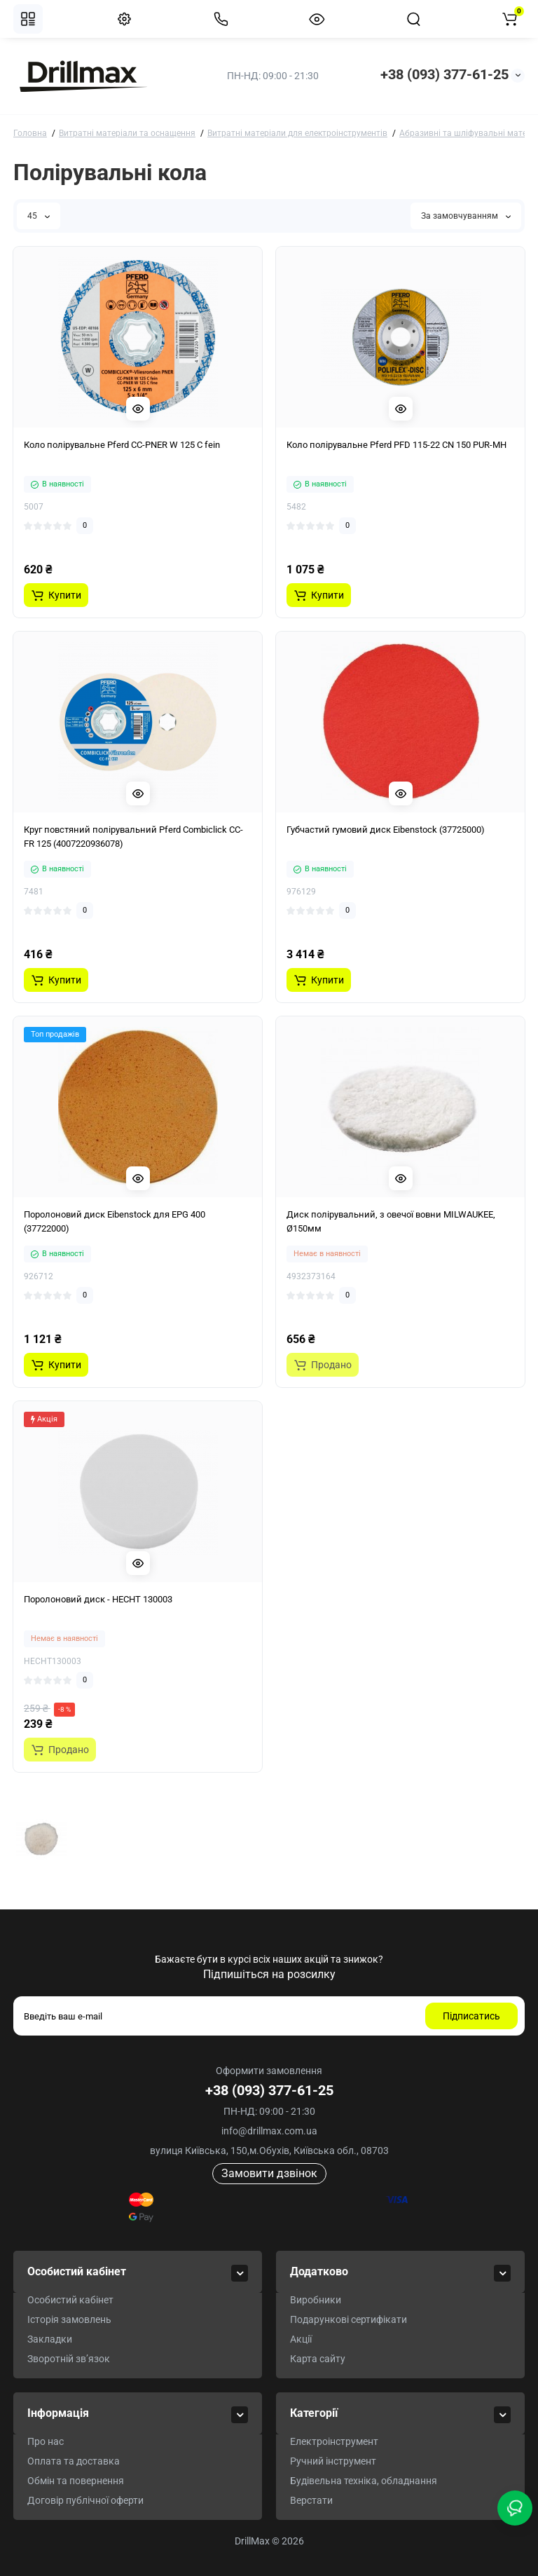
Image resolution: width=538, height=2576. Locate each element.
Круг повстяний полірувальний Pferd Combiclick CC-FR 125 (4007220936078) (133, 836)
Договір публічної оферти (85, 2500)
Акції (301, 2339)
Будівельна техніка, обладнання (363, 2480)
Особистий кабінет (70, 2299)
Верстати (311, 2500)
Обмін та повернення (75, 2480)
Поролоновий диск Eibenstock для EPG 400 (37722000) (114, 1221)
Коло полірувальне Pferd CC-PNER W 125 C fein (122, 444)
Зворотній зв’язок (68, 2358)
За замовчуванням (466, 216)
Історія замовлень (69, 2319)
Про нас (45, 2441)
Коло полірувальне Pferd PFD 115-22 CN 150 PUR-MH (396, 444)
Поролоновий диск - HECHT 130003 (98, 1599)
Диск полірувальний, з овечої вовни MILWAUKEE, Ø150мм (391, 1221)
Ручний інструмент (333, 2461)
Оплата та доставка (73, 2461)
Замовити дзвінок (269, 2173)
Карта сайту (317, 2358)
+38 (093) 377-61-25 (444, 74)
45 (38, 216)
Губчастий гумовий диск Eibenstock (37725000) (386, 829)
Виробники (315, 2299)
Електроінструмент (334, 2441)
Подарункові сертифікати (348, 2319)
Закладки (49, 2339)
